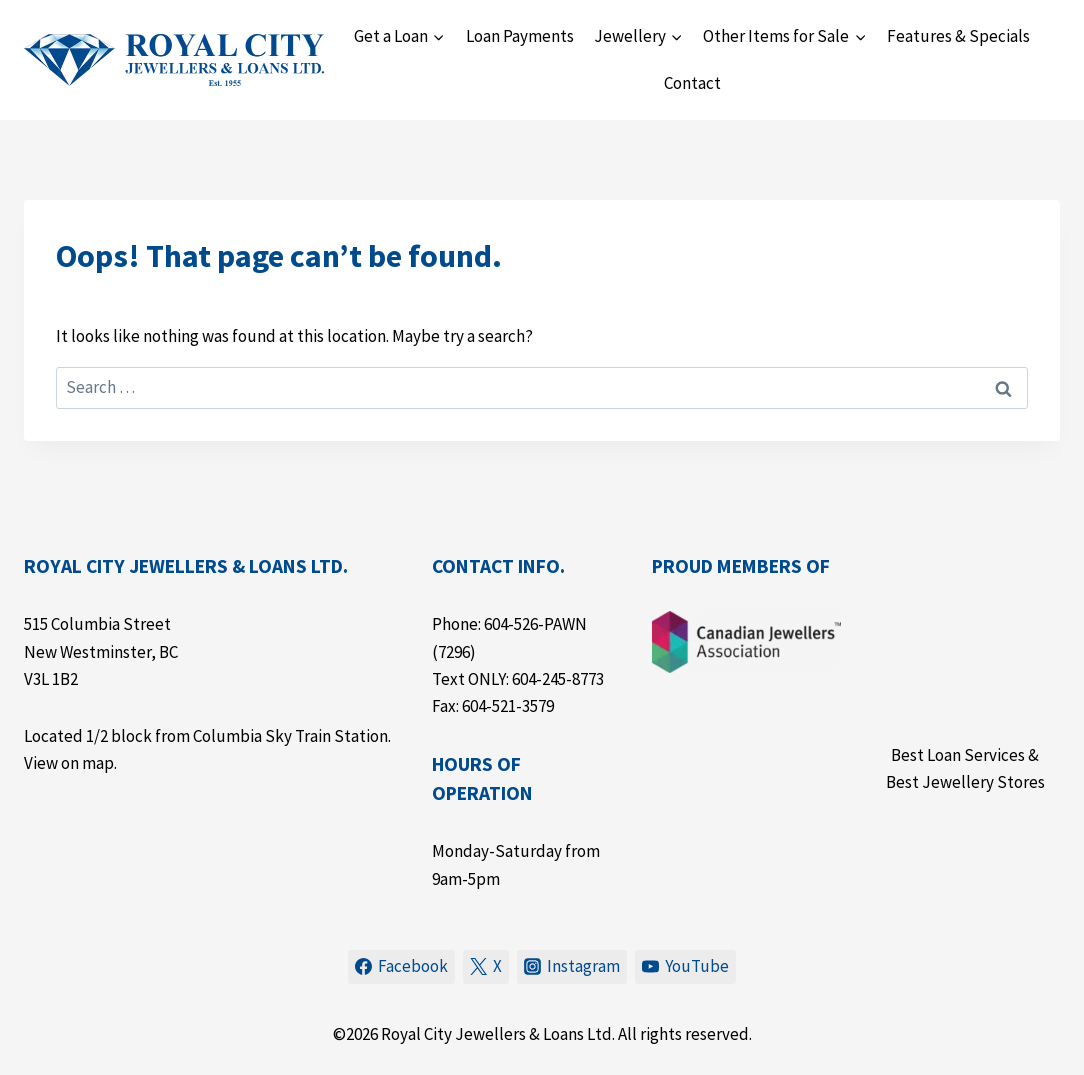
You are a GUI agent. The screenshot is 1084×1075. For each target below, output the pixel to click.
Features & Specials (958, 36)
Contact (692, 83)
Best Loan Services (958, 755)
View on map (69, 763)
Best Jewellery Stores (965, 782)
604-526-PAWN (535, 624)
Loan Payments (520, 36)
